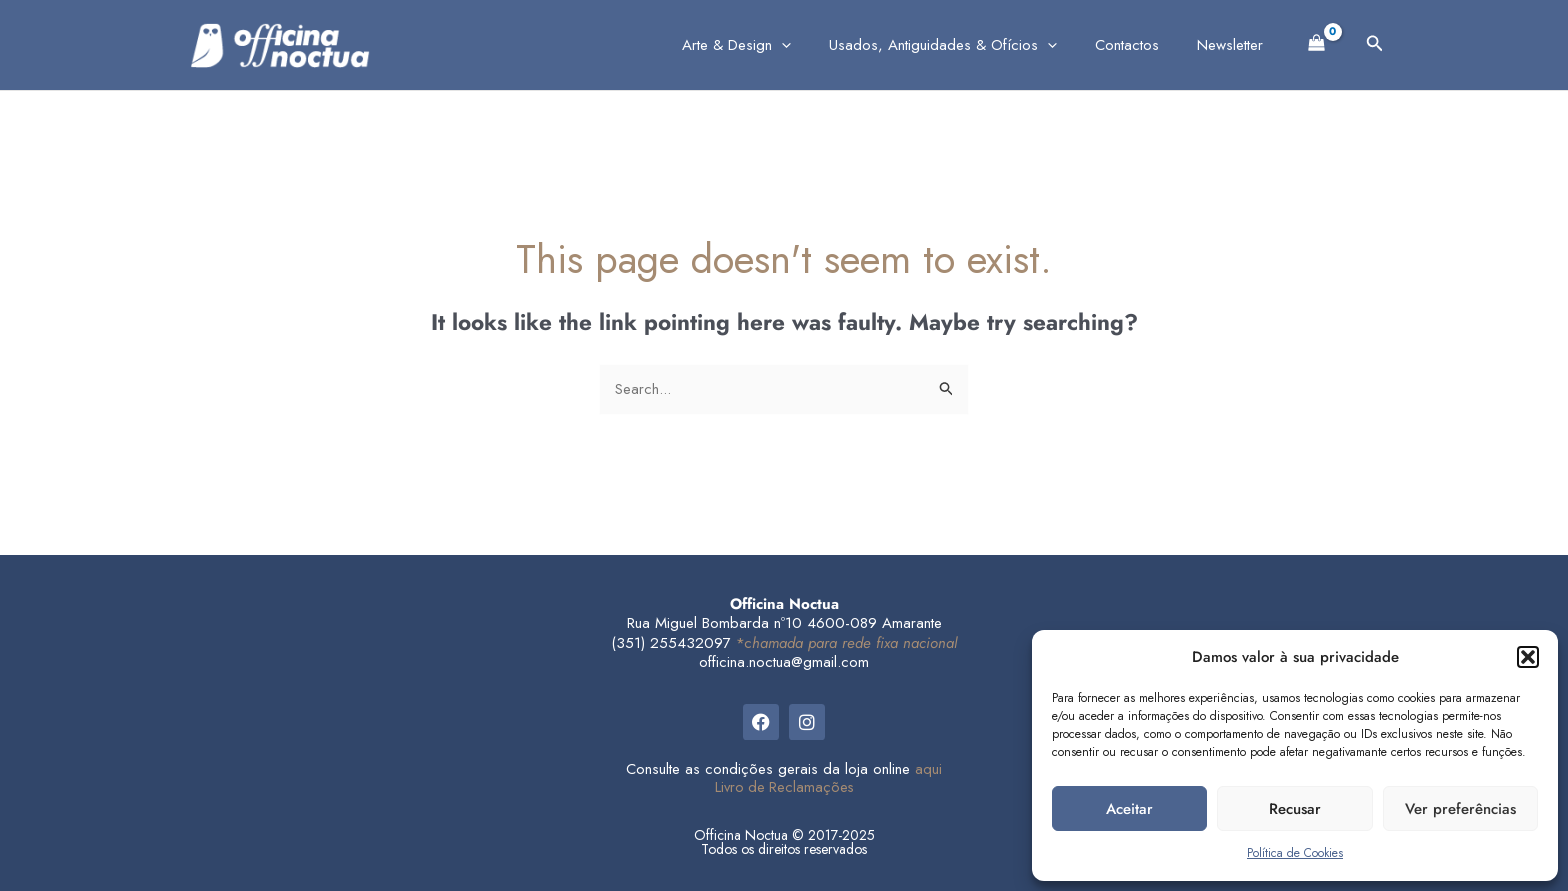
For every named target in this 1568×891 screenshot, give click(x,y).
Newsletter (1235, 45)
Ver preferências (1460, 809)
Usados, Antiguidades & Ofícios (964, 45)
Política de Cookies (1295, 853)
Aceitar (1129, 809)
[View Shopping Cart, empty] (1317, 41)
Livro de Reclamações (784, 787)
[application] (810, 45)
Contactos (1140, 45)
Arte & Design (765, 45)
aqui (928, 769)
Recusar (1295, 809)
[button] (1528, 657)
